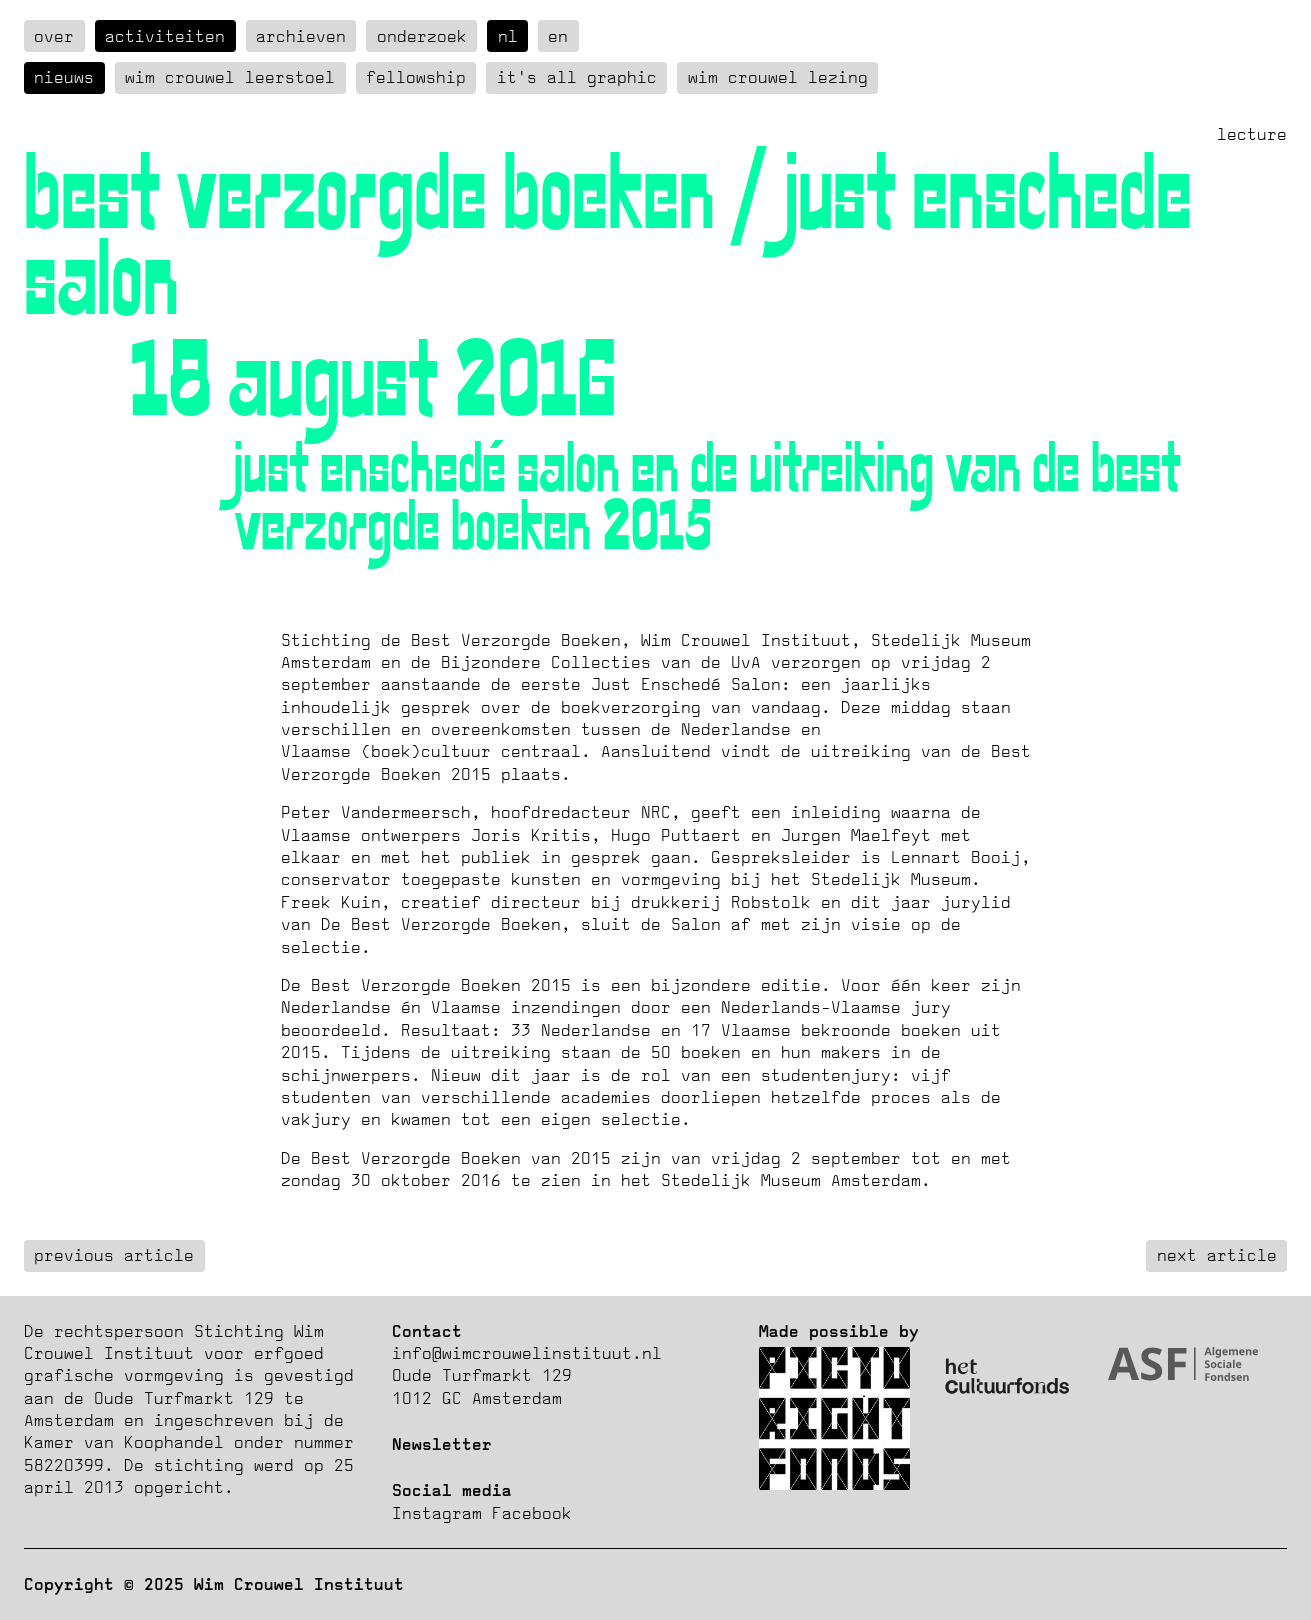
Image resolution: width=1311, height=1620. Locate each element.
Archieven (301, 36)
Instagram (437, 1513)
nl (508, 36)
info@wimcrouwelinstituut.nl (527, 1353)
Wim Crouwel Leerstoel (230, 77)
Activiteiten (165, 36)
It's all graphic (577, 77)
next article (1217, 1255)
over (54, 36)
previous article (114, 1255)
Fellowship (416, 77)
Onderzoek (422, 36)
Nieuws (64, 77)
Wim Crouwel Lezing (778, 77)
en (558, 36)
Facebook (532, 1513)
